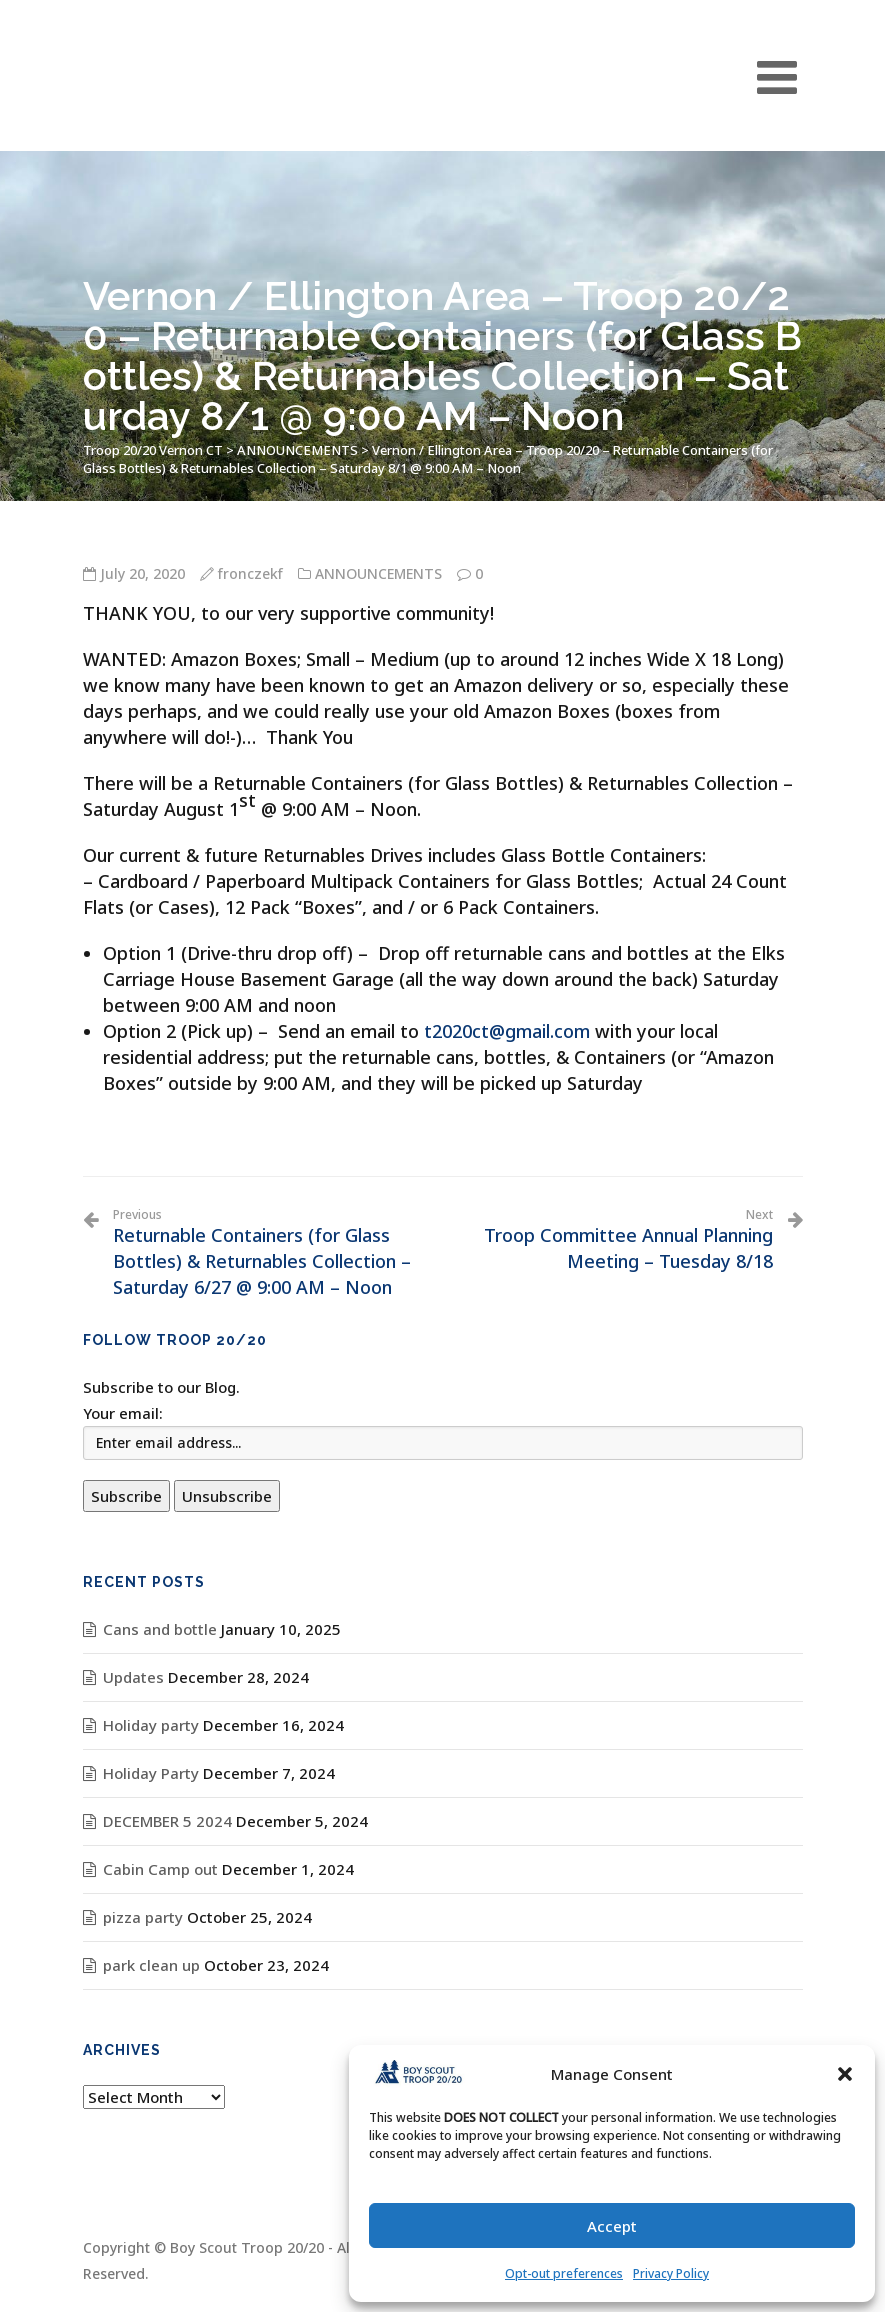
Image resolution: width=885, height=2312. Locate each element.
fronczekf (250, 573)
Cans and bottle (160, 1629)
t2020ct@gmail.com (507, 1031)
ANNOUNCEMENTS (378, 573)
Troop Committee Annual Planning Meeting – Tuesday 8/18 (615, 1240)
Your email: (123, 1413)
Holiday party (151, 1725)
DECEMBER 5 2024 (167, 1821)
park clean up (151, 1965)
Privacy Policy (671, 2273)
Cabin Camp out (160, 1869)
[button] (845, 2074)
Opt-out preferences (564, 2273)
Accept (612, 2226)
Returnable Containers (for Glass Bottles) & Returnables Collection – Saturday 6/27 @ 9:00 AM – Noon (270, 1253)
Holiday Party (151, 1773)
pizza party (143, 1917)
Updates (133, 1677)
